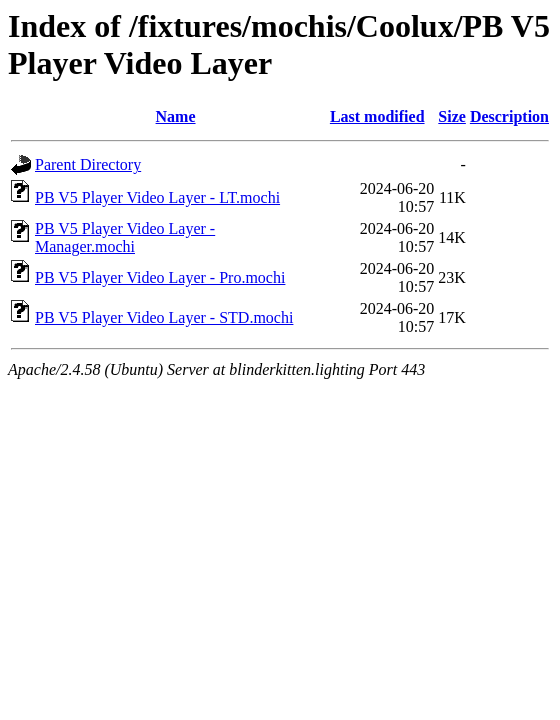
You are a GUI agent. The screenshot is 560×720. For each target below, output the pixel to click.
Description (509, 116)
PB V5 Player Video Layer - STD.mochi (164, 317)
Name (176, 116)
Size (452, 116)
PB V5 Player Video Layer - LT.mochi (157, 197)
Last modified (377, 116)
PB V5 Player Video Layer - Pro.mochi (160, 277)
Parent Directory (88, 164)
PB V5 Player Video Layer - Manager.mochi (125, 237)
